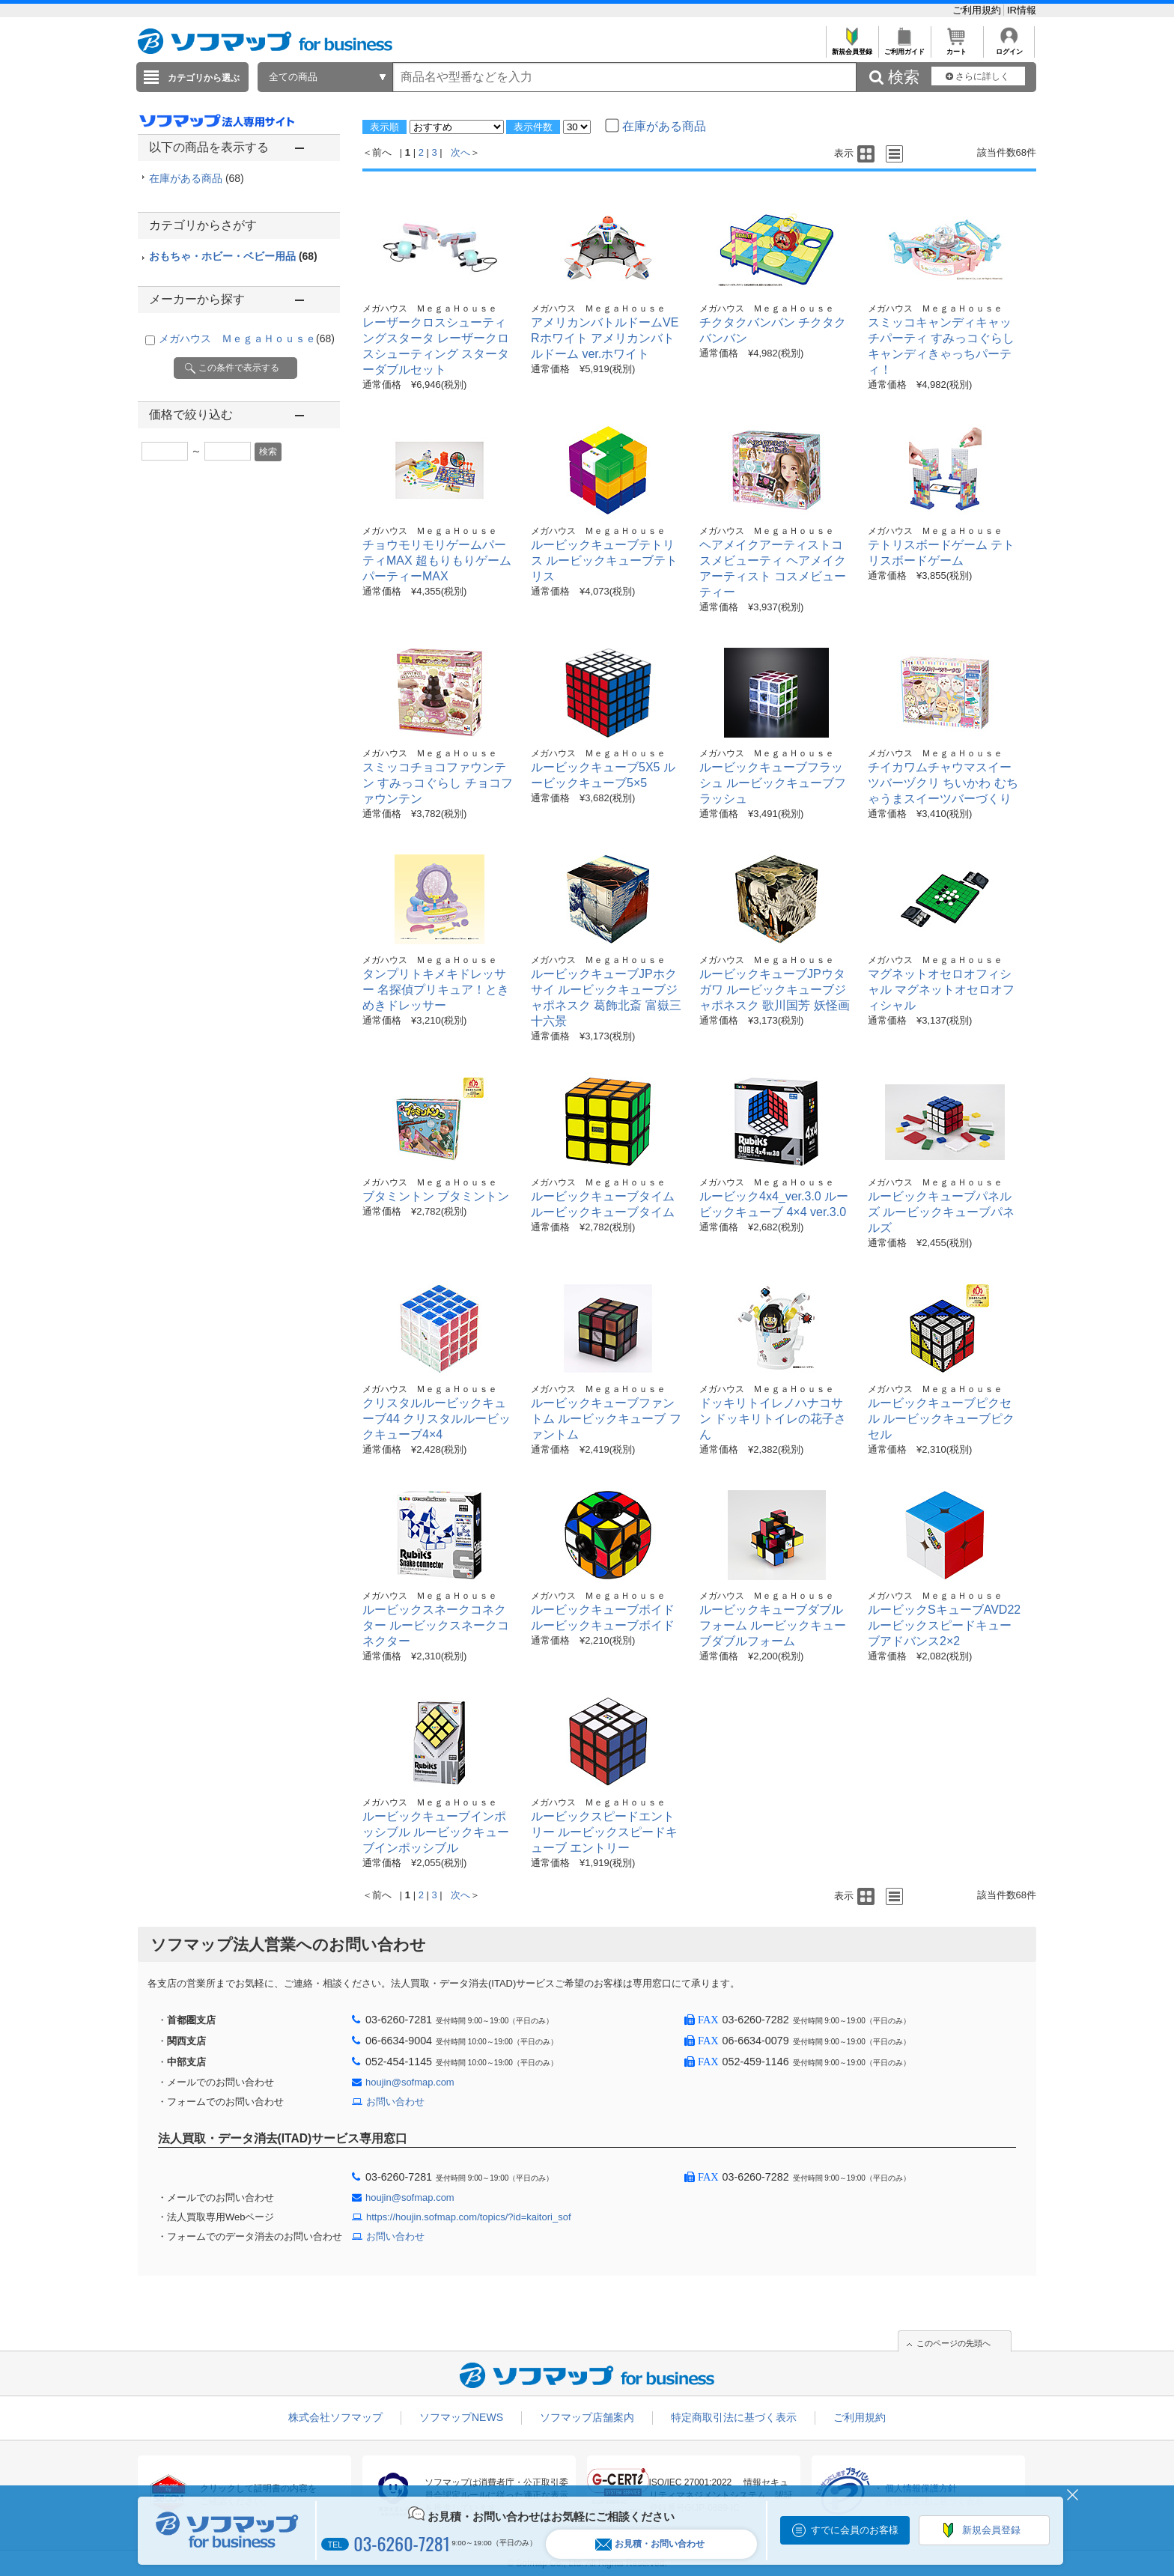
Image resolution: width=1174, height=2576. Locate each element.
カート (956, 47)
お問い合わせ (395, 2101)
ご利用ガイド (904, 47)
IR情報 (1021, 10)
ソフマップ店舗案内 (587, 2417)
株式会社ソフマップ (335, 2417)
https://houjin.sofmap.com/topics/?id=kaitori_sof (468, 2217)
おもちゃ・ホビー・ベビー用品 (233, 256)
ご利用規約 (978, 10)
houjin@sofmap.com (409, 2082)
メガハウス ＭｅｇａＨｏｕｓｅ (247, 338)
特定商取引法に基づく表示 (734, 2417)
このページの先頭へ (953, 2343)
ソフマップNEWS (461, 2417)
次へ (460, 152)
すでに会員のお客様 (854, 2530)
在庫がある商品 (196, 178)
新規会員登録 (851, 47)
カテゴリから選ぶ (204, 78)
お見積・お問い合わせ (650, 2544)
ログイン (1009, 47)
